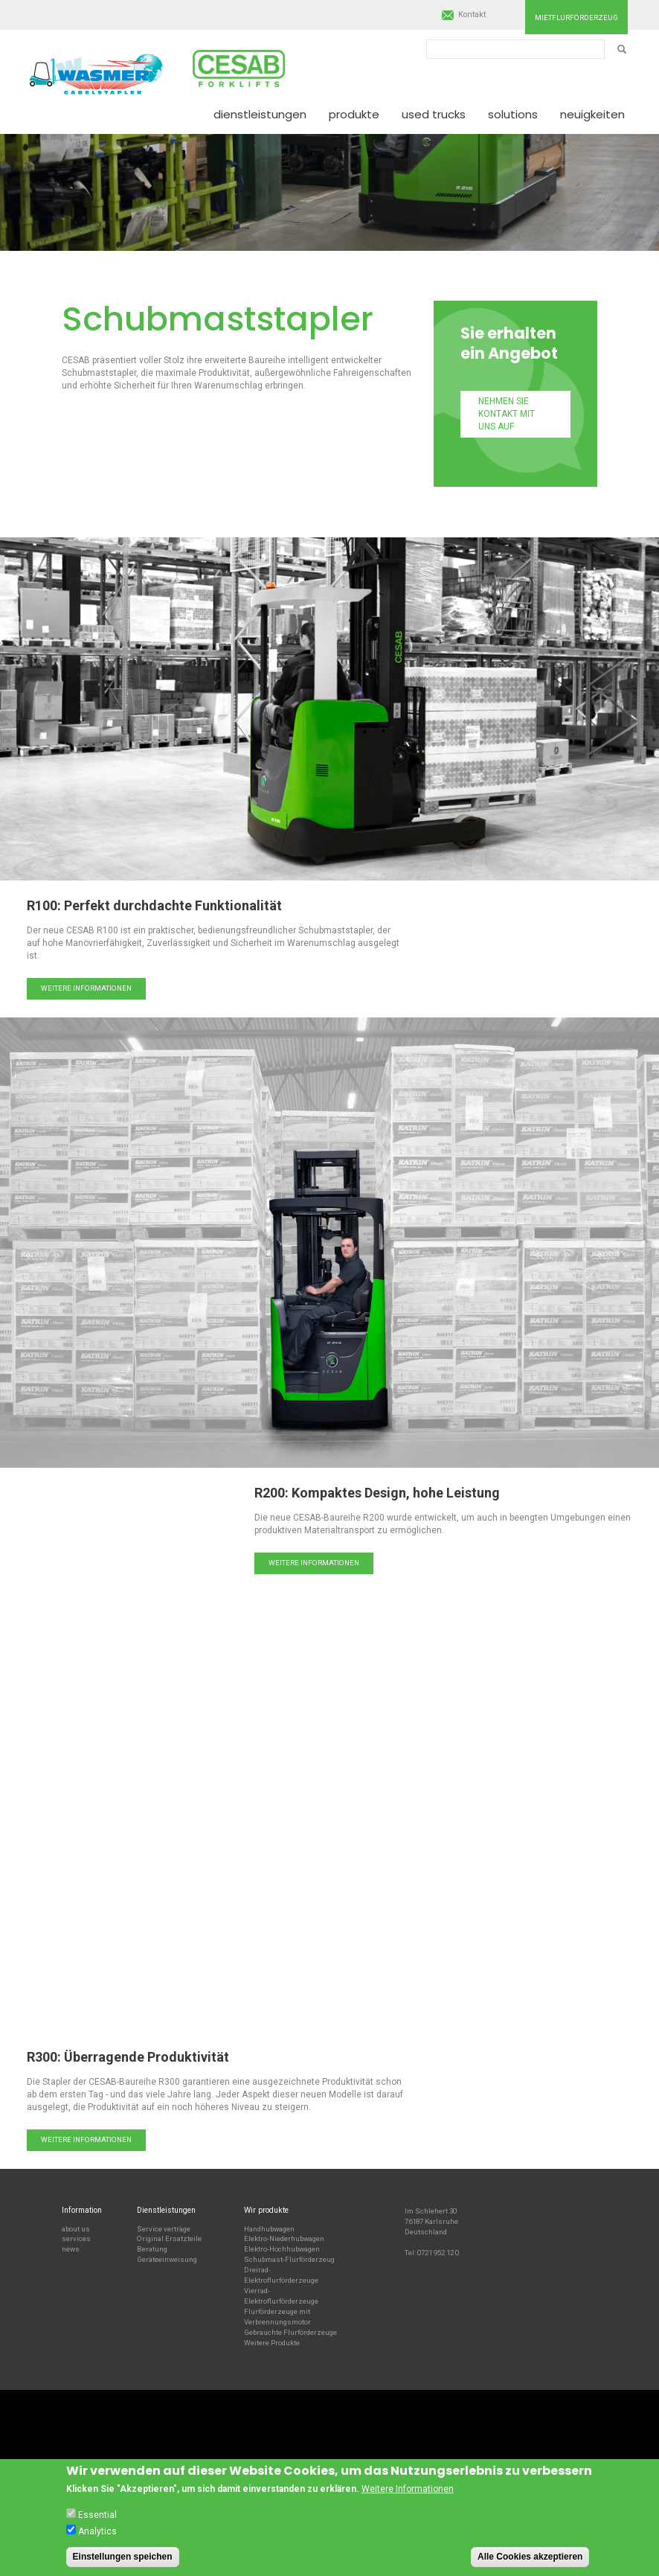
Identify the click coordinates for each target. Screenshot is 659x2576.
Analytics (97, 2531)
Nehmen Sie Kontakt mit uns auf (506, 414)
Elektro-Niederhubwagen (284, 2238)
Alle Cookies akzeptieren (530, 2556)
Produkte (354, 114)
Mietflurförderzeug (576, 17)
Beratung (152, 2249)
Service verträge (163, 2229)
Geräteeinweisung (167, 2259)
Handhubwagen (269, 2229)
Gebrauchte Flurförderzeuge (290, 2332)
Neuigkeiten (592, 114)
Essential (97, 2515)
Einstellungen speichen (123, 2556)
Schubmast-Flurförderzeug (289, 2259)
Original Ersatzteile (169, 2238)
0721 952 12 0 (438, 2253)
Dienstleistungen (259, 114)
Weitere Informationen (86, 988)
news (71, 2249)
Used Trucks (434, 114)
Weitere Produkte (272, 2343)
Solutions (513, 114)
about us (76, 2229)
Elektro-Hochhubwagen (282, 2249)
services (76, 2238)
